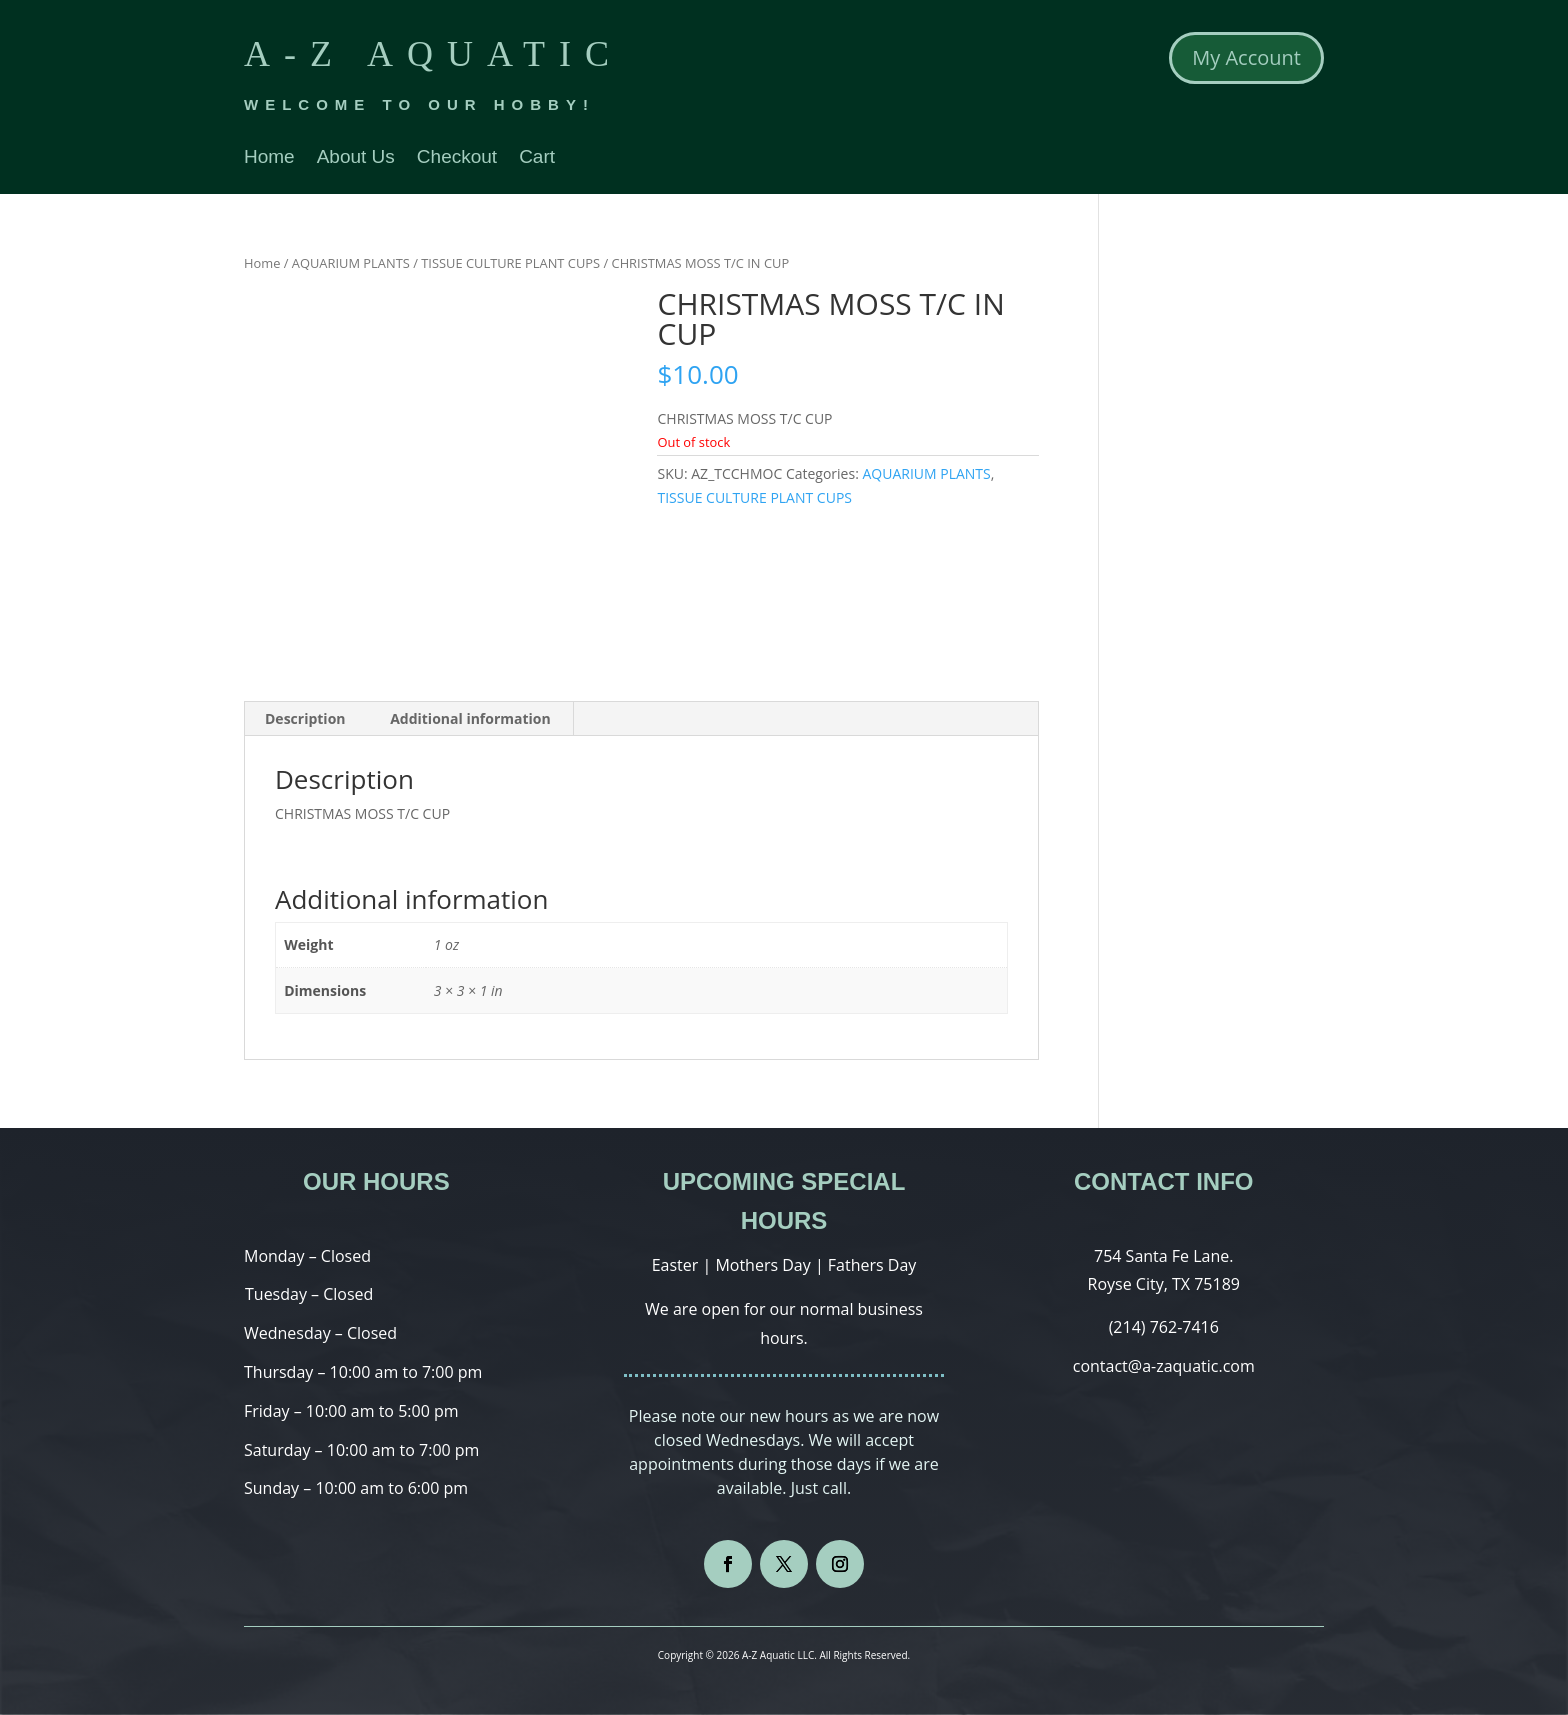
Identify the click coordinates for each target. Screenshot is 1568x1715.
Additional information (470, 718)
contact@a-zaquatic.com (1164, 1366)
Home (269, 158)
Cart (537, 158)
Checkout (457, 158)
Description (305, 718)
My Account (1246, 57)
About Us (356, 158)
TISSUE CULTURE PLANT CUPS (510, 263)
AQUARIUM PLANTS (351, 263)
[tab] (306, 719)
